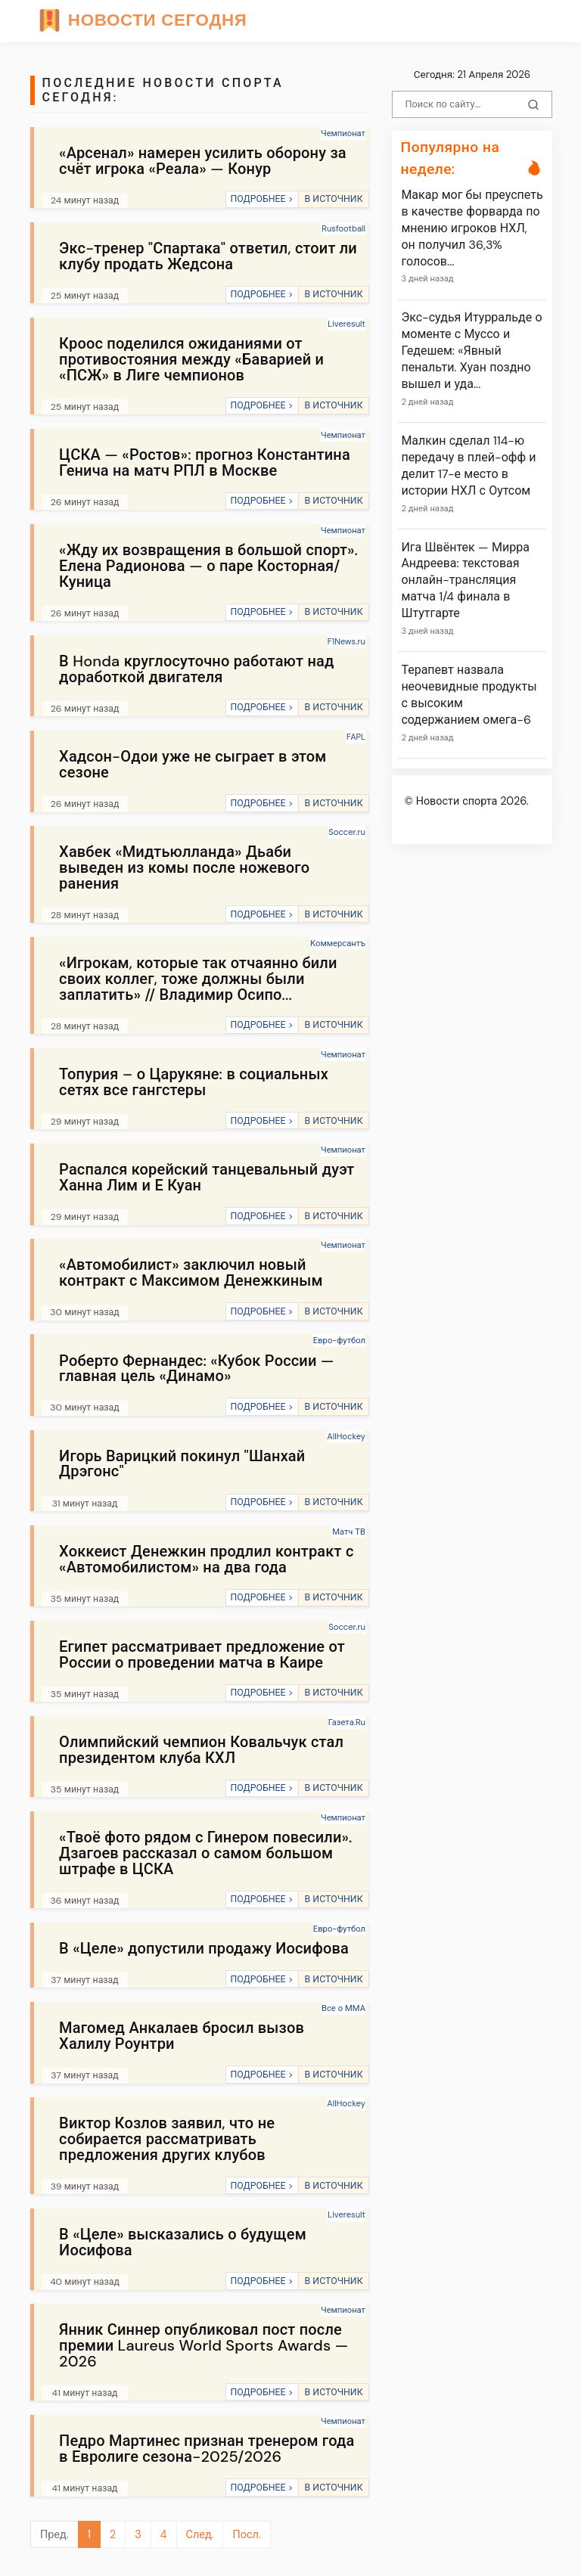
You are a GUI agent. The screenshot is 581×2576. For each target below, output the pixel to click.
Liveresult (346, 323)
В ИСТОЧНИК (333, 199)
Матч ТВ (348, 1531)
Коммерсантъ (337, 943)
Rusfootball (343, 228)
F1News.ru (346, 641)
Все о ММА (343, 2008)
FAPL (355, 736)
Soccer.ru (346, 832)
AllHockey (346, 1436)
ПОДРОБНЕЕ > (261, 199)
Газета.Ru (346, 1722)
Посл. (246, 2534)
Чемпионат (343, 133)
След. (200, 2534)
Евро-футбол (339, 1340)
